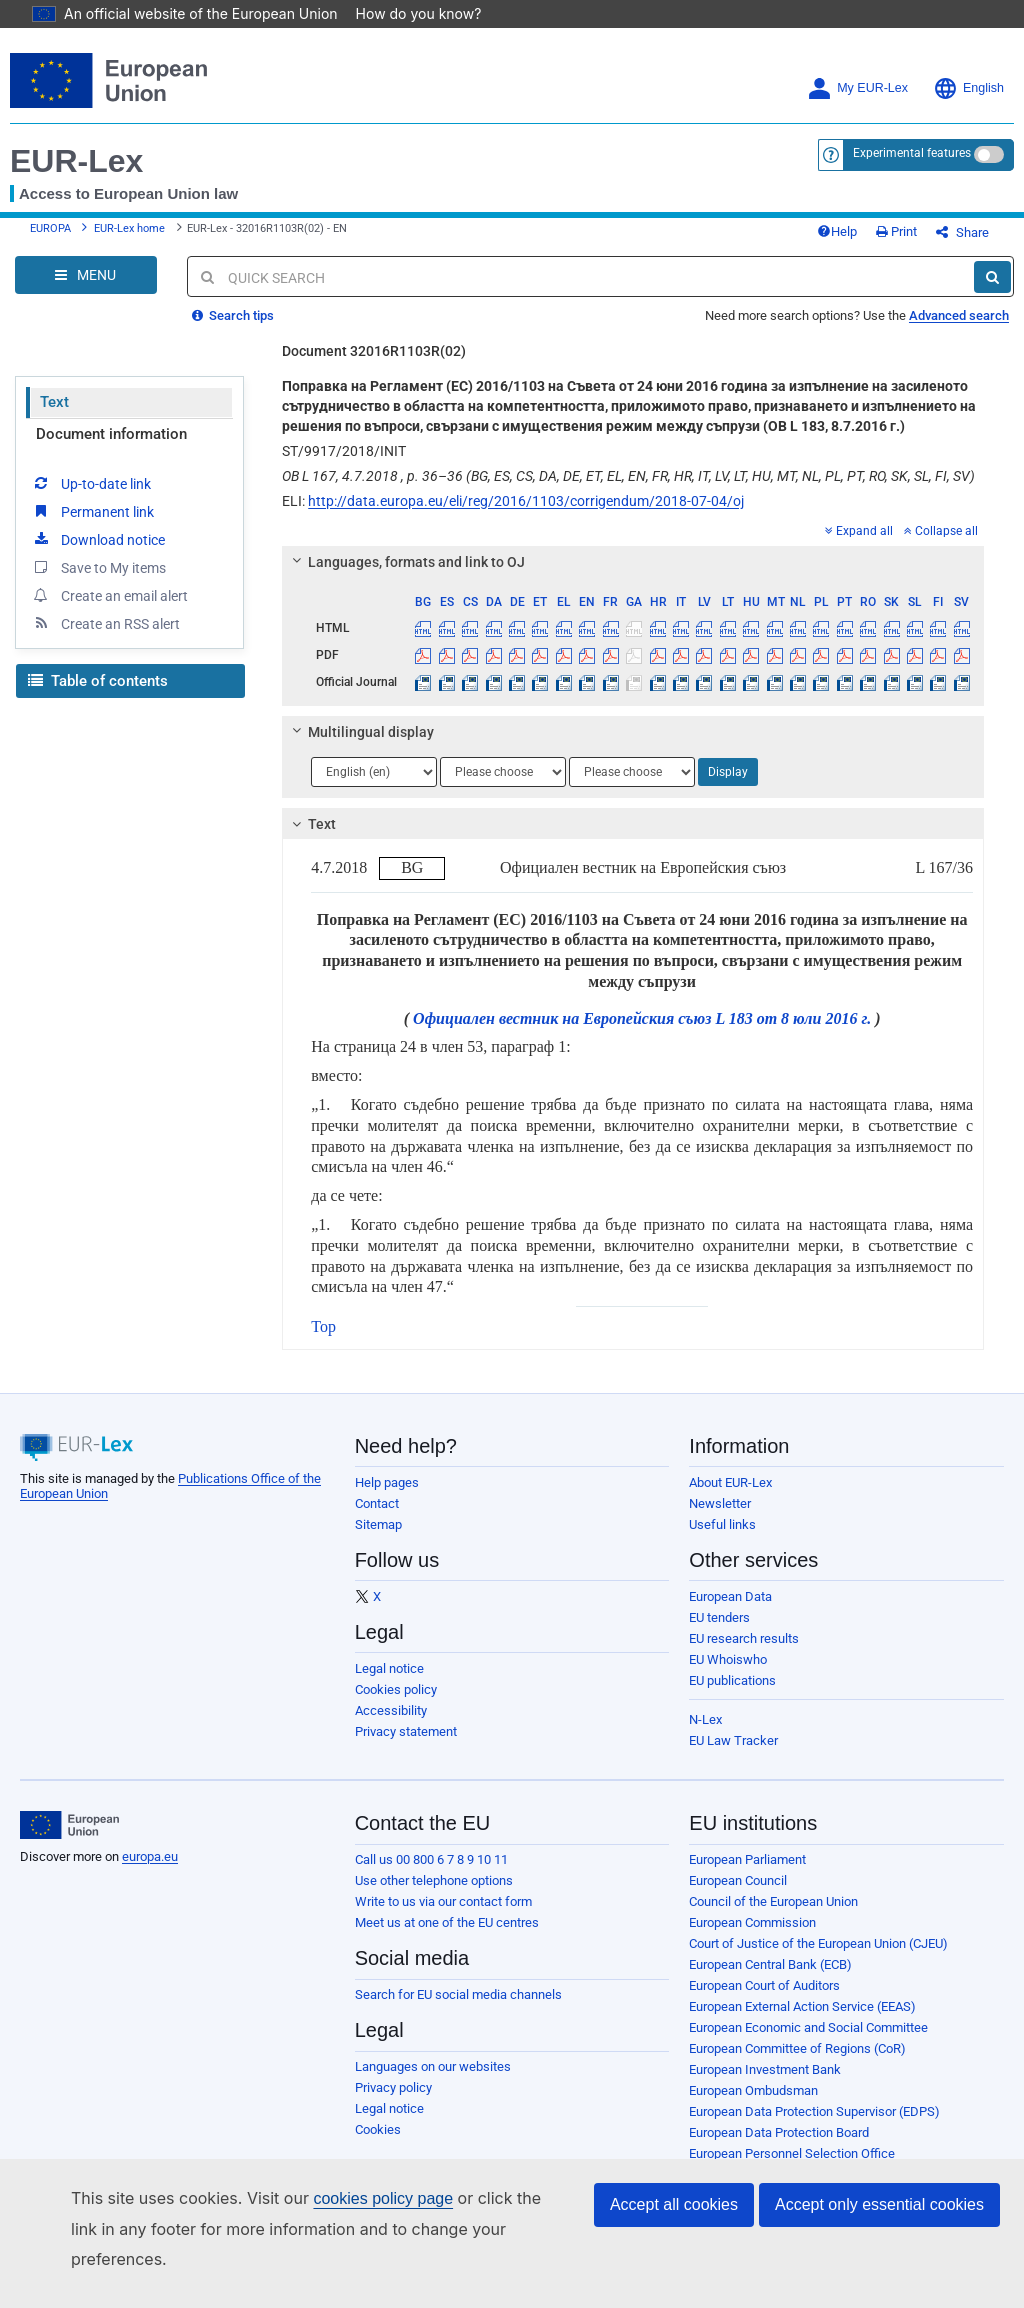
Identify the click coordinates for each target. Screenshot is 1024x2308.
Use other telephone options (434, 1895)
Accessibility (391, 1725)
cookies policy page (351, 2228)
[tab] (633, 577)
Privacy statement (406, 1746)
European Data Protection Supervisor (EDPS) (814, 2126)
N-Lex (705, 1734)
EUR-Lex (76, 161)
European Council (738, 1895)
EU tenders (719, 1632)
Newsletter (720, 1518)
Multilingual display (360, 747)
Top (323, 1341)
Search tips (233, 330)
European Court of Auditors (764, 2000)
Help (870, 239)
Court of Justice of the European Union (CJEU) (818, 1958)
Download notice (98, 554)
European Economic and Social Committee (808, 2042)
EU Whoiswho (728, 1674)
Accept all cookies (674, 2234)
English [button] (968, 88)
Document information (111, 449)
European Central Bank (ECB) (770, 1979)
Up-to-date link (91, 498)
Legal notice (389, 1683)
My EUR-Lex (857, 88)
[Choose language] (374, 787)
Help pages (387, 1497)
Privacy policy (393, 2102)
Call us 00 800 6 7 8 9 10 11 (431, 1874)
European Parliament (747, 1874)
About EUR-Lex (730, 1497)
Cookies (378, 2144)
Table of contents (98, 696)
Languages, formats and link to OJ (406, 577)
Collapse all (941, 546)
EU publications (732, 1695)
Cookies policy (396, 1704)
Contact (377, 1518)
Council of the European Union (773, 1916)
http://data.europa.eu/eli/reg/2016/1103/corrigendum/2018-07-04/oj (526, 516)
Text (54, 417)
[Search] (992, 292)
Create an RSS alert (105, 638)
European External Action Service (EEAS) (802, 2021)
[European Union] (69, 1840)
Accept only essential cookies (879, 2234)
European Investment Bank (765, 2084)
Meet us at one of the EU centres (447, 1937)
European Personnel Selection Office (792, 2168)
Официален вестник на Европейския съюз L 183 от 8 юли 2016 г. (642, 1033)
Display (728, 787)
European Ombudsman (753, 2105)
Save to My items (98, 582)
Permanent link (92, 526)
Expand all (859, 546)
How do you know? (407, 13)
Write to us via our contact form (443, 1916)
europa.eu (150, 1871)
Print (929, 239)
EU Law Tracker (733, 1755)
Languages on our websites (433, 2081)
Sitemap (378, 1539)
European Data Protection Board (779, 2147)
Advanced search (959, 330)
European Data (730, 1611)
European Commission (752, 1937)
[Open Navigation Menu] (86, 290)
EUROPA (50, 236)
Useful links (722, 1539)
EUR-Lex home (129, 236)
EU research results (744, 1653)
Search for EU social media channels (458, 2009)
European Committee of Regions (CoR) (797, 2063)
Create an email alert (109, 610)
